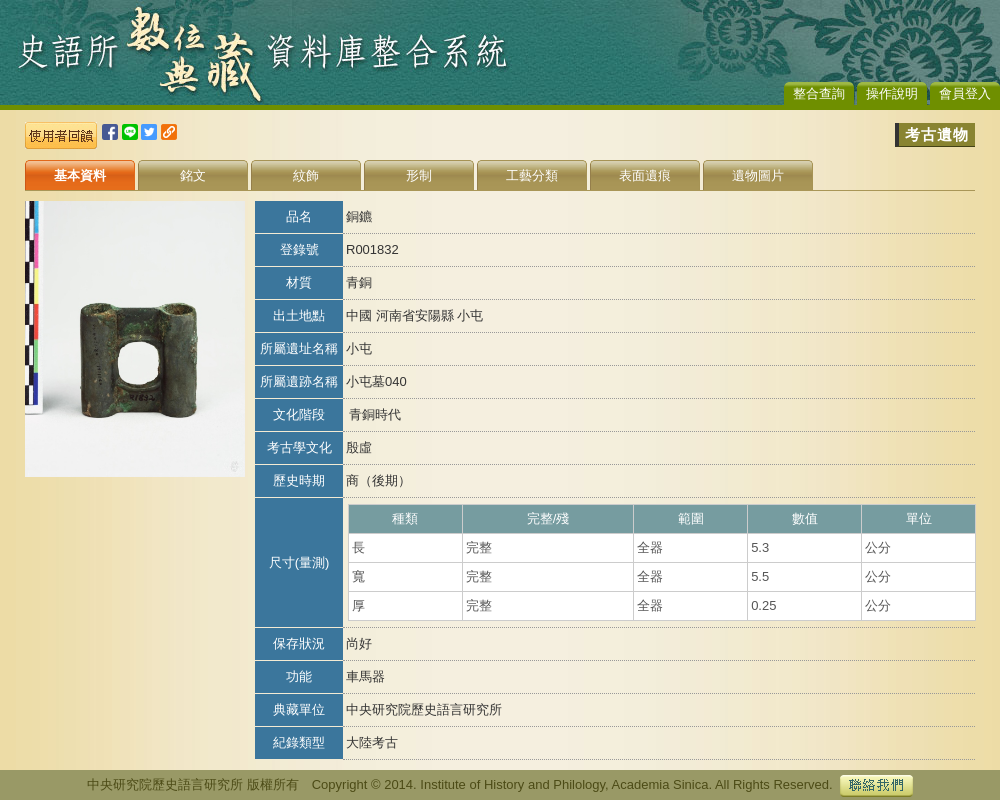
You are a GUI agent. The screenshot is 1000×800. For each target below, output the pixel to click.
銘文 (193, 175)
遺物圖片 (758, 175)
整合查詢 (819, 93)
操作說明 (892, 93)
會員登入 (965, 93)
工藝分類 (532, 175)
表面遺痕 (645, 175)
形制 (419, 175)
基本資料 (80, 175)
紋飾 (306, 175)
